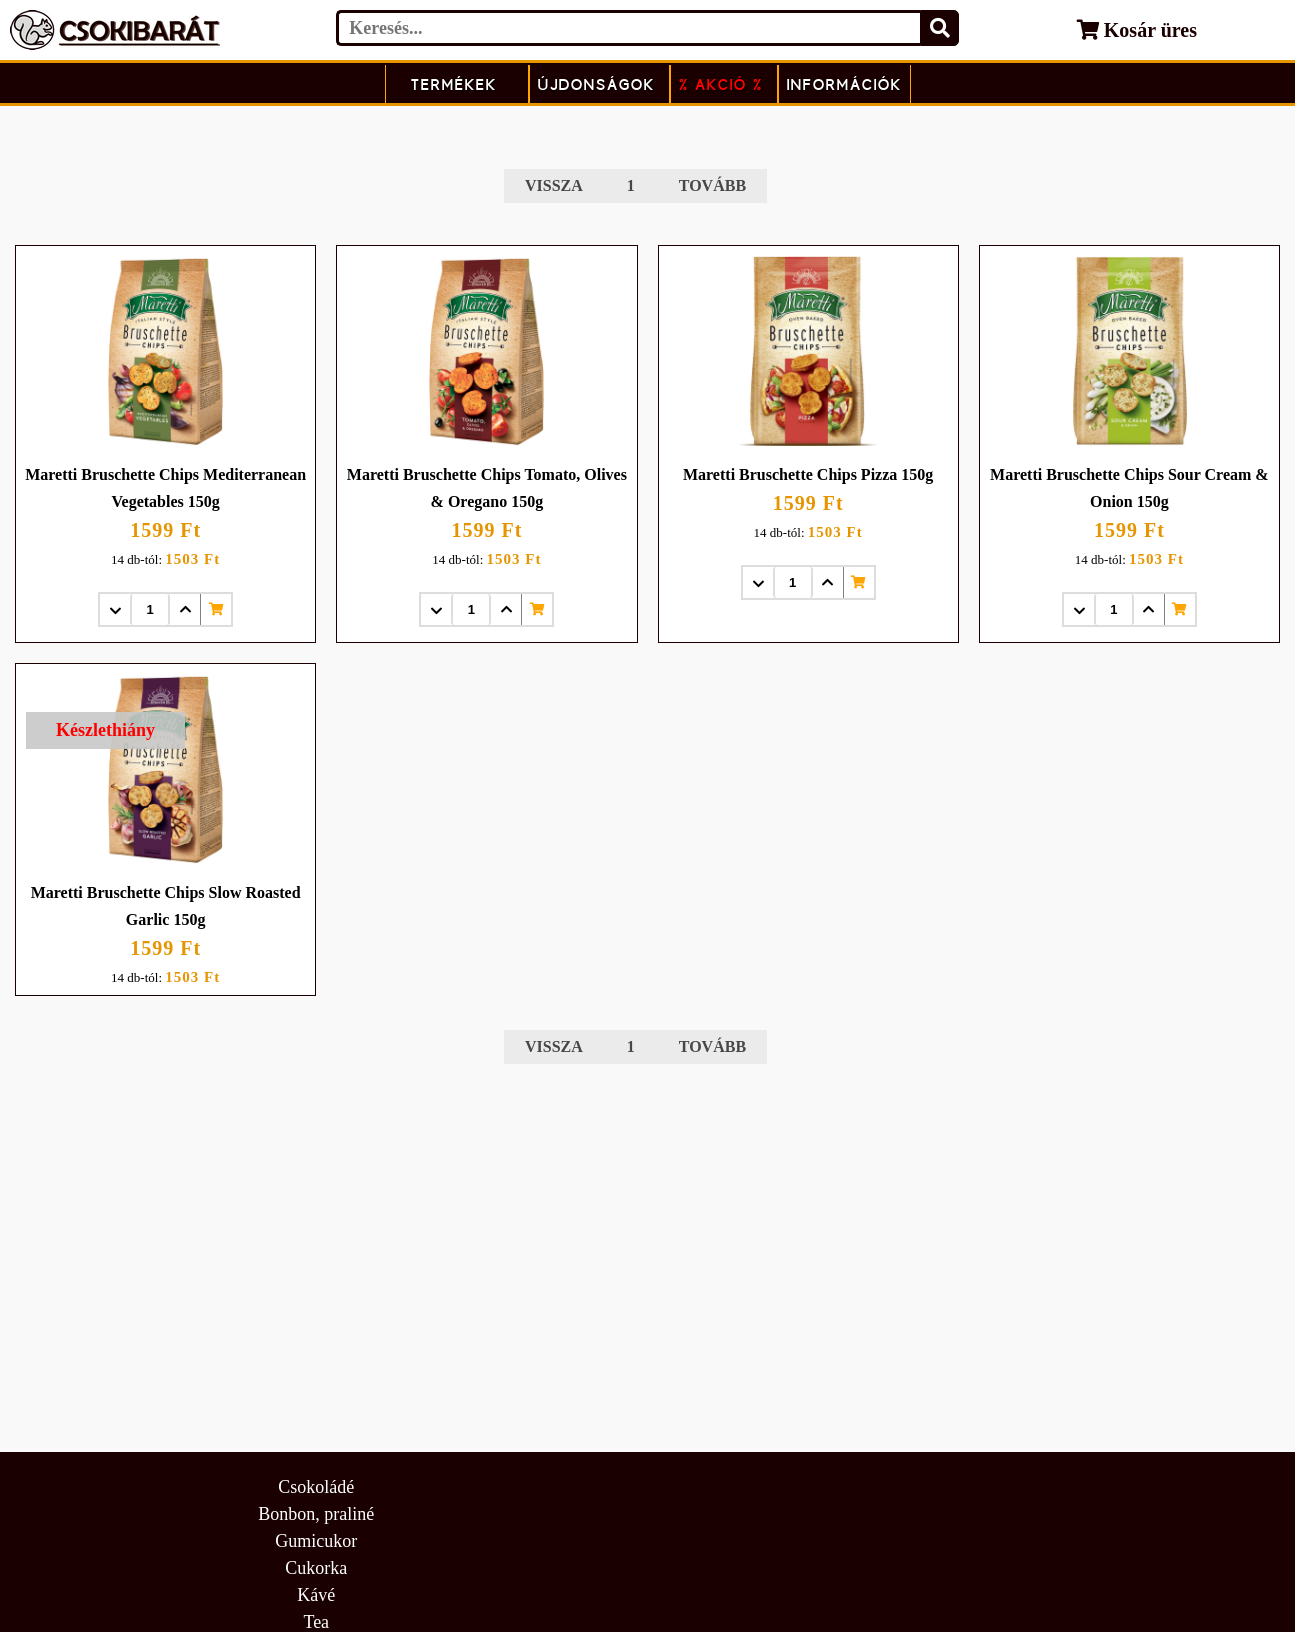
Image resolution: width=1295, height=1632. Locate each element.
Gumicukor (316, 1541)
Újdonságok (596, 84)
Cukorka (316, 1568)
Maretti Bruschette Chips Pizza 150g (808, 474)
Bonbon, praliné (316, 1514)
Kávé (316, 1595)
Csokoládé (316, 1487)
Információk (844, 84)
